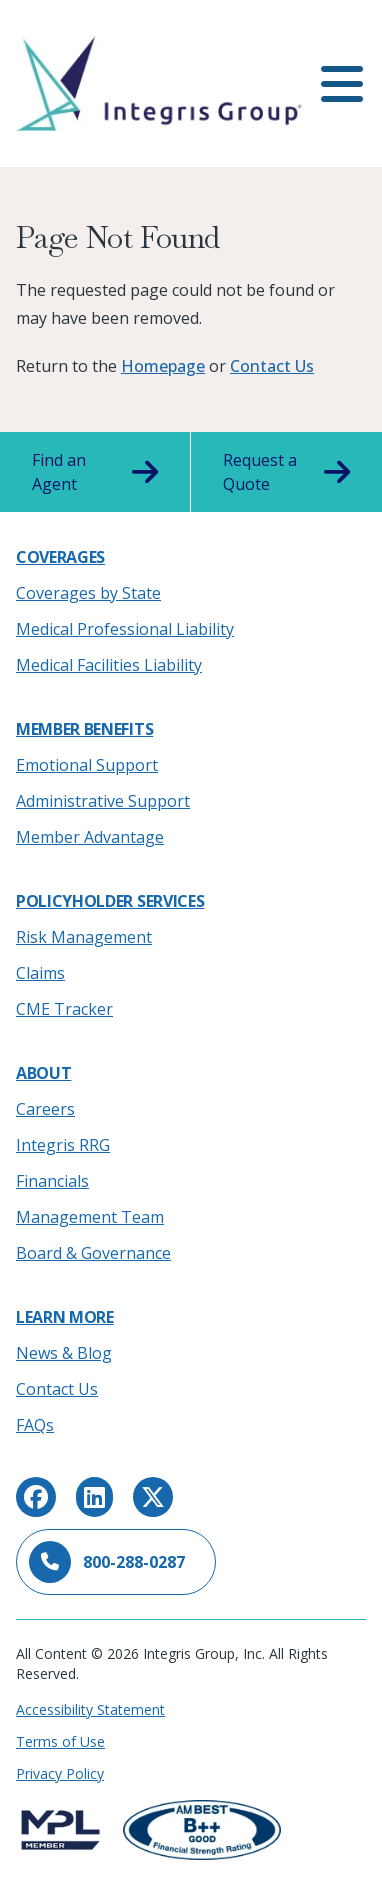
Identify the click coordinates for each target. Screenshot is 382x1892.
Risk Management (84, 937)
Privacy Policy (60, 1773)
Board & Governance (93, 1253)
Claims (40, 973)
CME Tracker (64, 1009)
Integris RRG (63, 1145)
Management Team (90, 1217)
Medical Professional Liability (125, 629)
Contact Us (272, 366)
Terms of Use (60, 1741)
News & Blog (64, 1353)
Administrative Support (103, 801)
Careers (45, 1109)
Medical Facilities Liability (109, 665)
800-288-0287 (107, 1562)
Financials (52, 1181)
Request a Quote (286, 472)
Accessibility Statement (90, 1709)
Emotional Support (87, 765)
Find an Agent (95, 472)
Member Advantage (90, 837)
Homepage (163, 366)
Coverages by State (88, 593)
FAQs (35, 1425)
